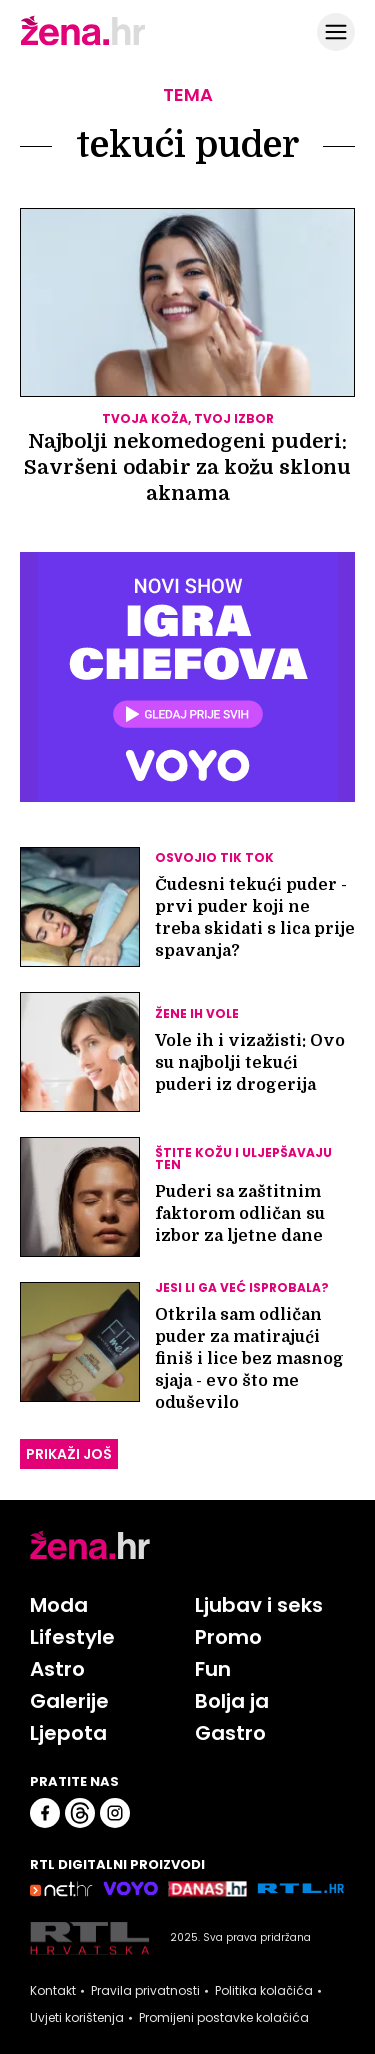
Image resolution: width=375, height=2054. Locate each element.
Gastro (230, 1733)
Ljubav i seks (259, 1605)
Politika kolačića (264, 1991)
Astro (57, 1669)
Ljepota (68, 1733)
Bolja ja (232, 1701)
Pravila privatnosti (145, 1991)
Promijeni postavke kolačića (224, 2018)
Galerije (69, 1701)
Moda (59, 1605)
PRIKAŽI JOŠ (69, 1454)
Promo (228, 1637)
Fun (213, 1669)
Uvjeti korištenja (77, 2018)
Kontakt (53, 1991)
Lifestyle (72, 1637)
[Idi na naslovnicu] (83, 43)
